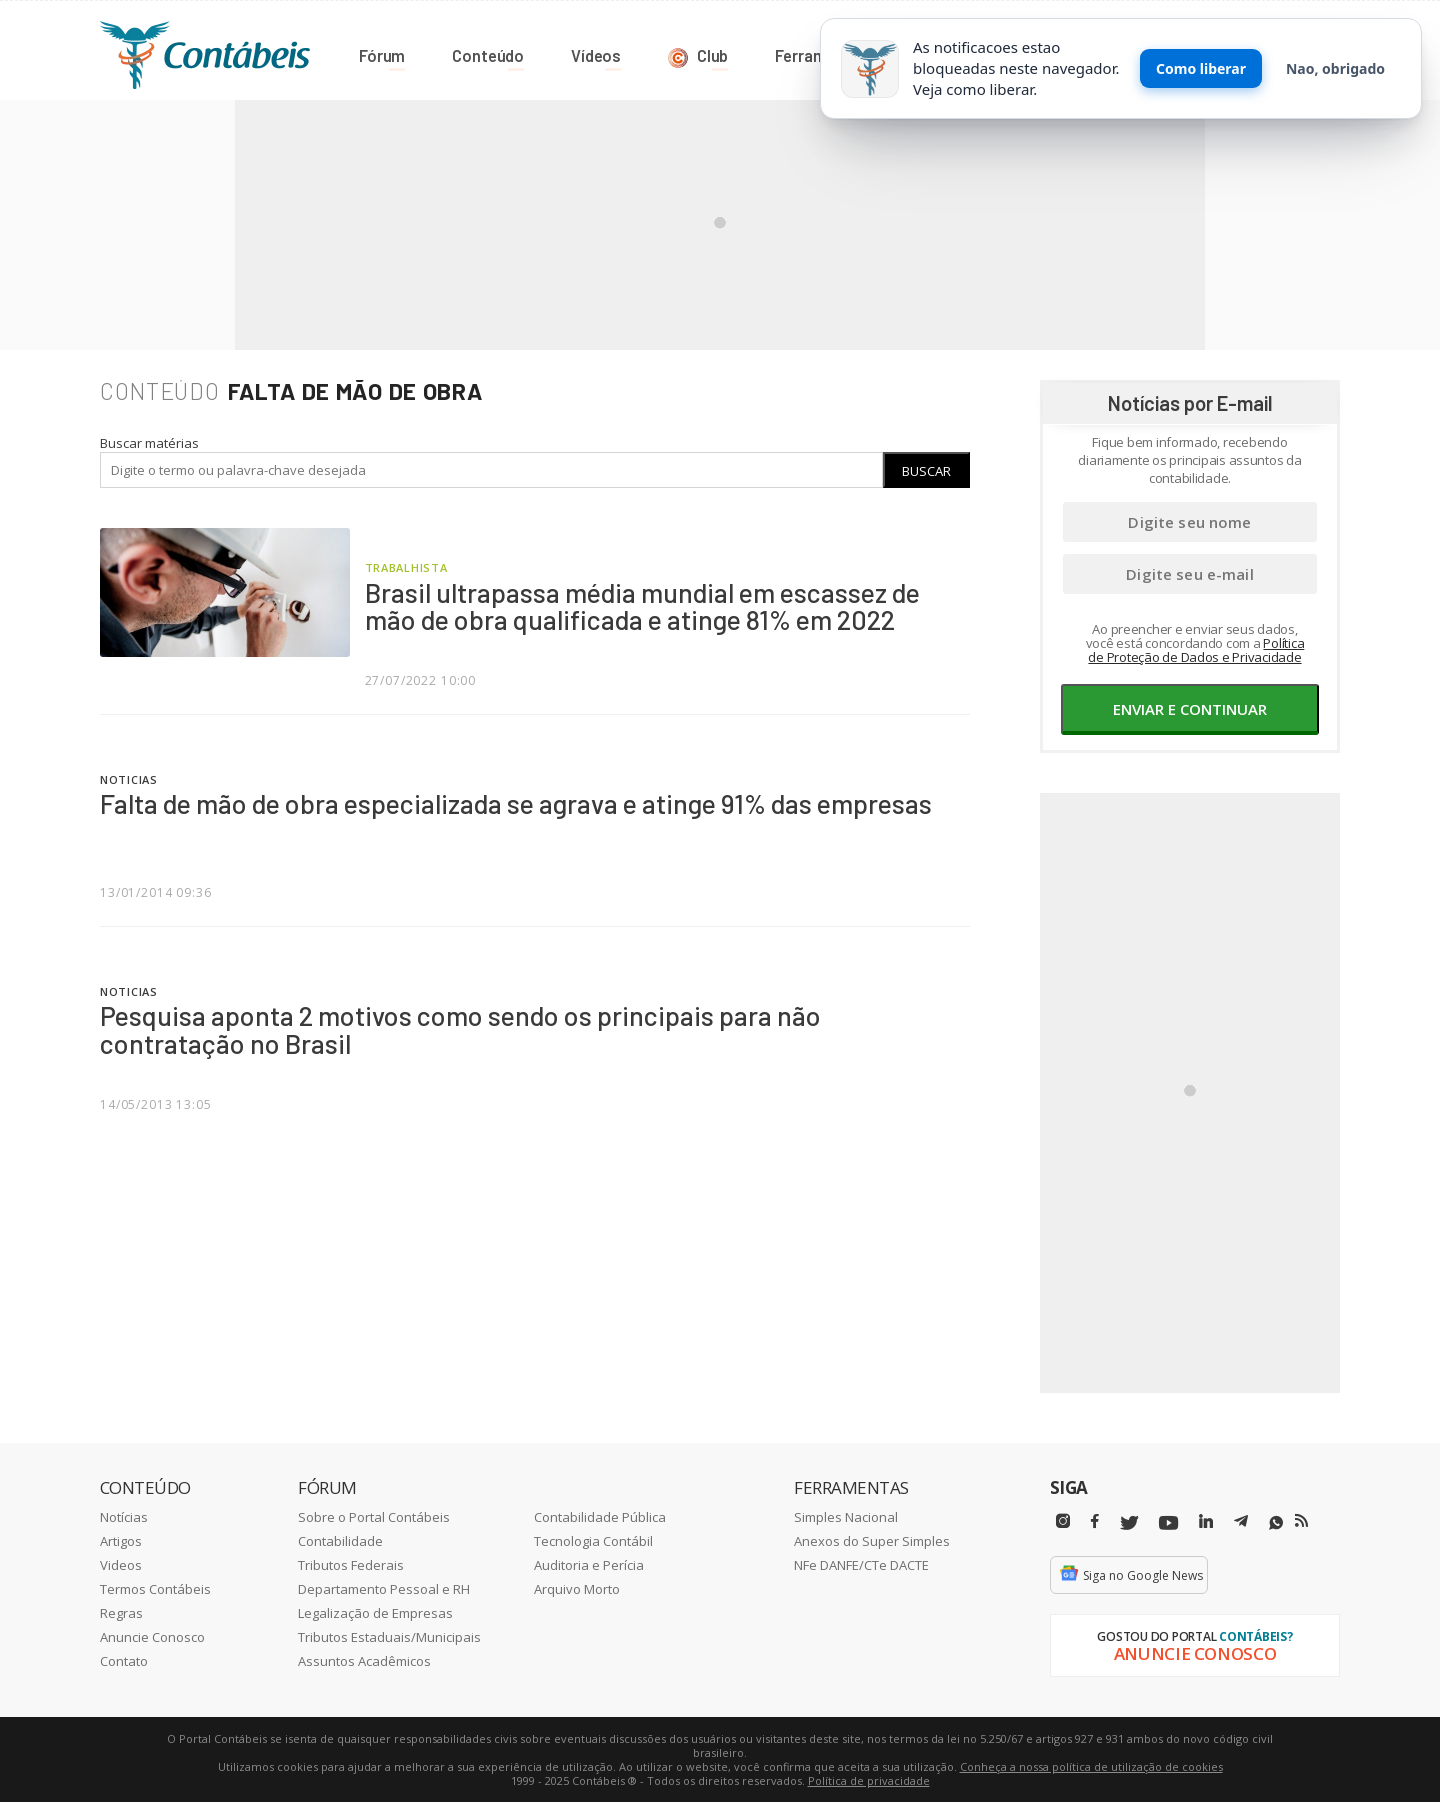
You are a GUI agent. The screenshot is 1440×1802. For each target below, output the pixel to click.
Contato (124, 1660)
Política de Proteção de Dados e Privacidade (1196, 649)
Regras (121, 1612)
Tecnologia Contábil (593, 1540)
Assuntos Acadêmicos (364, 1660)
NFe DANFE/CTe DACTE (861, 1564)
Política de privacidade (869, 1779)
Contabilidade (340, 1540)
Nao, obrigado (1335, 68)
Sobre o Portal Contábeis (374, 1516)
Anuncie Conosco (152, 1636)
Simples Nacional (846, 1516)
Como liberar (1201, 68)
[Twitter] (1129, 1522)
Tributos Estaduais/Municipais (389, 1636)
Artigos (121, 1540)
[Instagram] (1063, 1520)
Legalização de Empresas (375, 1612)
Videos (121, 1564)
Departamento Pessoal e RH (384, 1588)
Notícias (124, 1516)
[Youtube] (1168, 1522)
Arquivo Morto (577, 1588)
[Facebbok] (1095, 1520)
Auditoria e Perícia (589, 1564)
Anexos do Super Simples (872, 1540)
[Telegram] (1241, 1523)
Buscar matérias (149, 442)
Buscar (926, 470)
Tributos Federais (351, 1564)
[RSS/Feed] (1301, 1520)
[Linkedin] (1206, 1520)
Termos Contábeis (155, 1588)
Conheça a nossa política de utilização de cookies (1091, 1765)
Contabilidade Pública (600, 1516)
